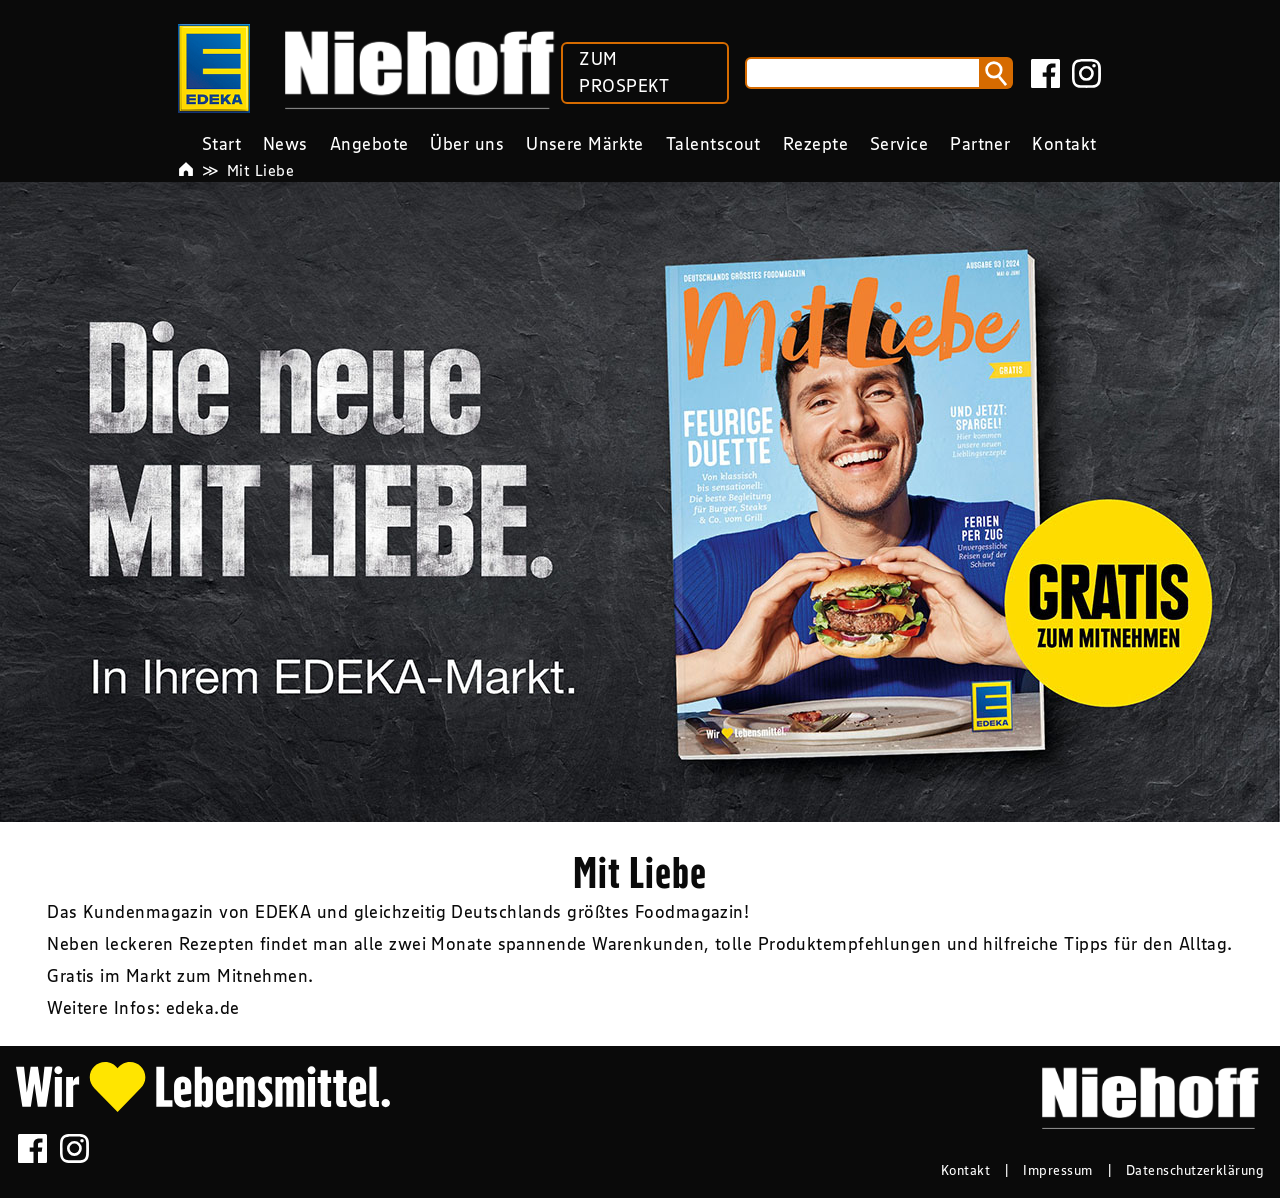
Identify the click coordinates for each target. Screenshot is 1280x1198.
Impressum (1057, 1170)
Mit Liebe (260, 170)
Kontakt (965, 1170)
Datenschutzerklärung (1195, 1170)
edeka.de (203, 1008)
